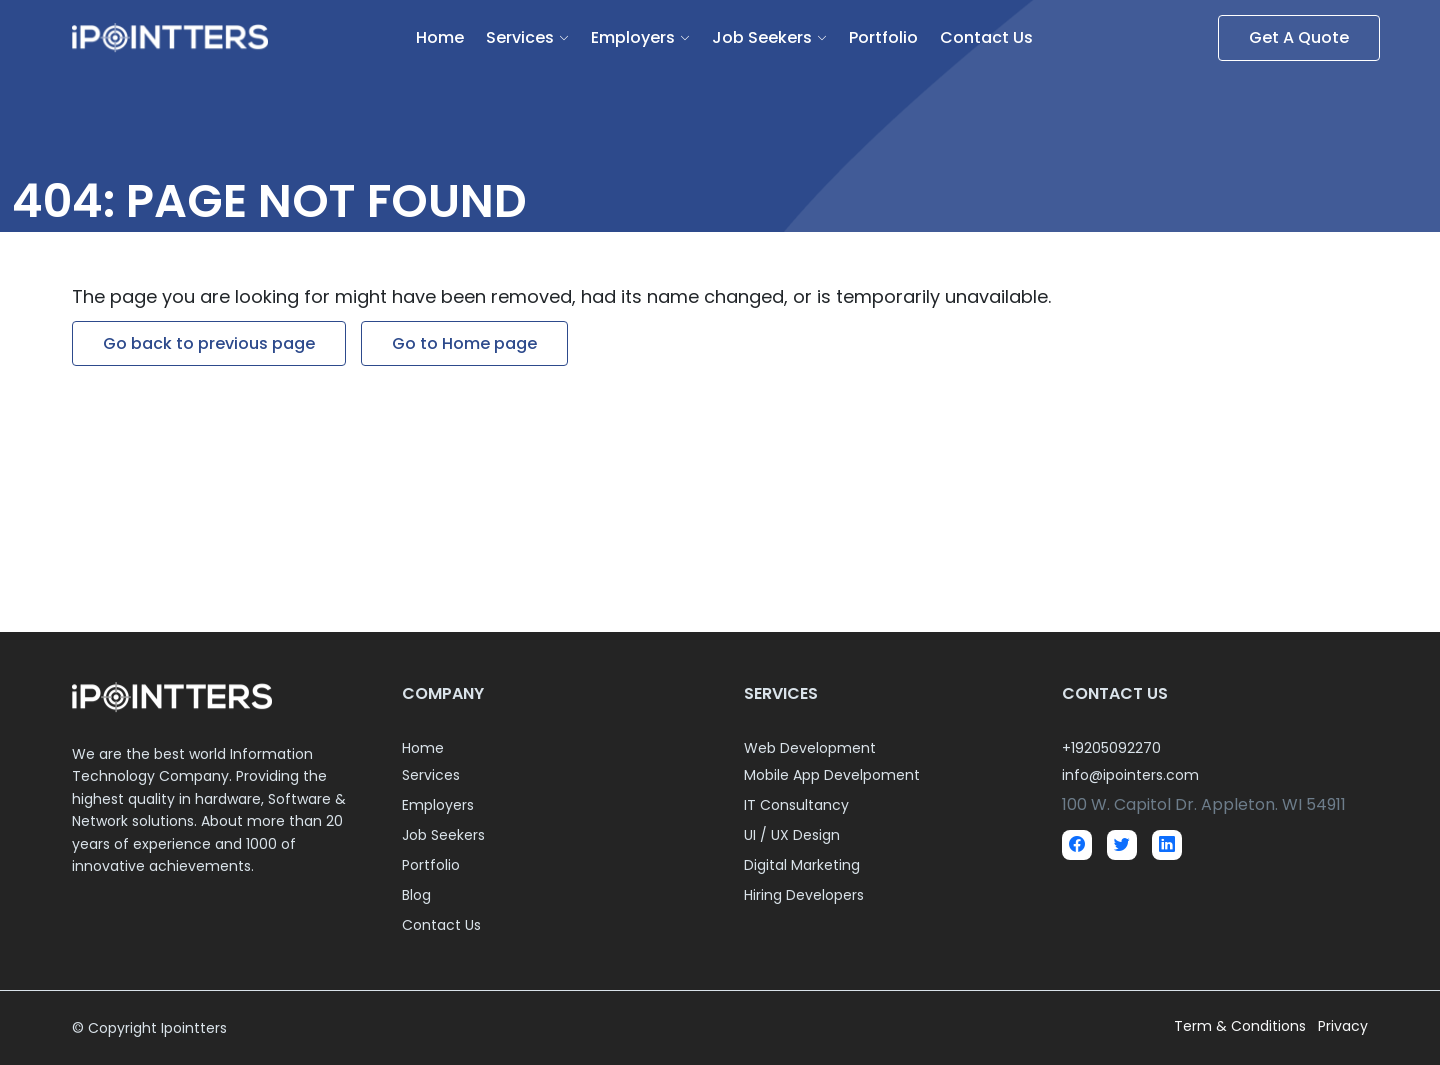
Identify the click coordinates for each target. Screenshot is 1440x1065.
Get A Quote (1299, 37)
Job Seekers (762, 37)
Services (520, 37)
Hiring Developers (804, 895)
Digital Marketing (802, 865)
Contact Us (986, 37)
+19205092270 (1111, 748)
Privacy (1343, 1026)
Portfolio (883, 37)
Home (440, 37)
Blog (416, 895)
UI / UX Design (792, 835)
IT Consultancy (796, 805)
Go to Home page (464, 343)
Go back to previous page (209, 343)
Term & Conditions (1242, 1026)
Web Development (810, 748)
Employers (633, 37)
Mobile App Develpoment (832, 775)
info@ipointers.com (1130, 775)
